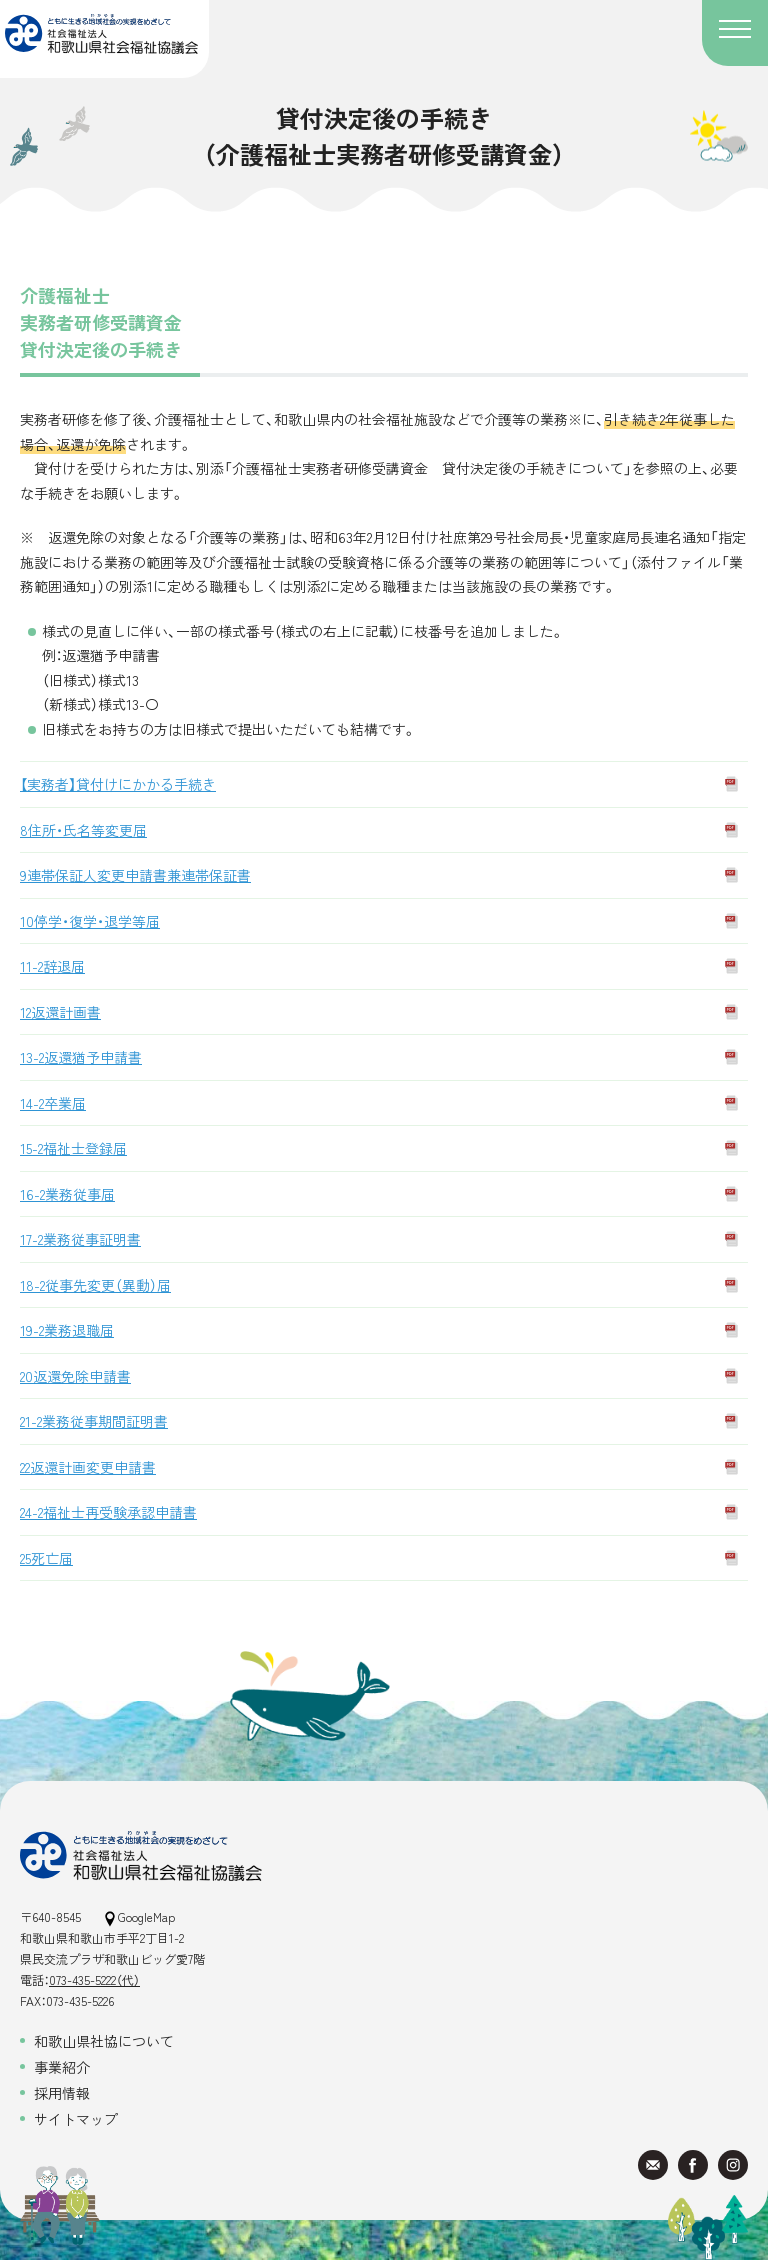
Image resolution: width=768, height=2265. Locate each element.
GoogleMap (140, 1916)
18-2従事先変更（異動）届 (95, 1285)
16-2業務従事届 (67, 1194)
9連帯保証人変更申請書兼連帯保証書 (135, 875)
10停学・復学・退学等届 (90, 921)
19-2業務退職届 (67, 1330)
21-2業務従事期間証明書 (94, 1421)
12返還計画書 (60, 1012)
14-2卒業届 (53, 1103)
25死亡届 (46, 1558)
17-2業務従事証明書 (80, 1239)
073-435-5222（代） (94, 1979)
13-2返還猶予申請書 (81, 1057)
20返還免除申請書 (75, 1376)
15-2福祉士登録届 (73, 1148)
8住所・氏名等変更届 (83, 830)
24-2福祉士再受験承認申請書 (108, 1512)
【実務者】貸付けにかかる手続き (118, 784)
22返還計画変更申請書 (88, 1467)
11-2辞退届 (52, 966)
